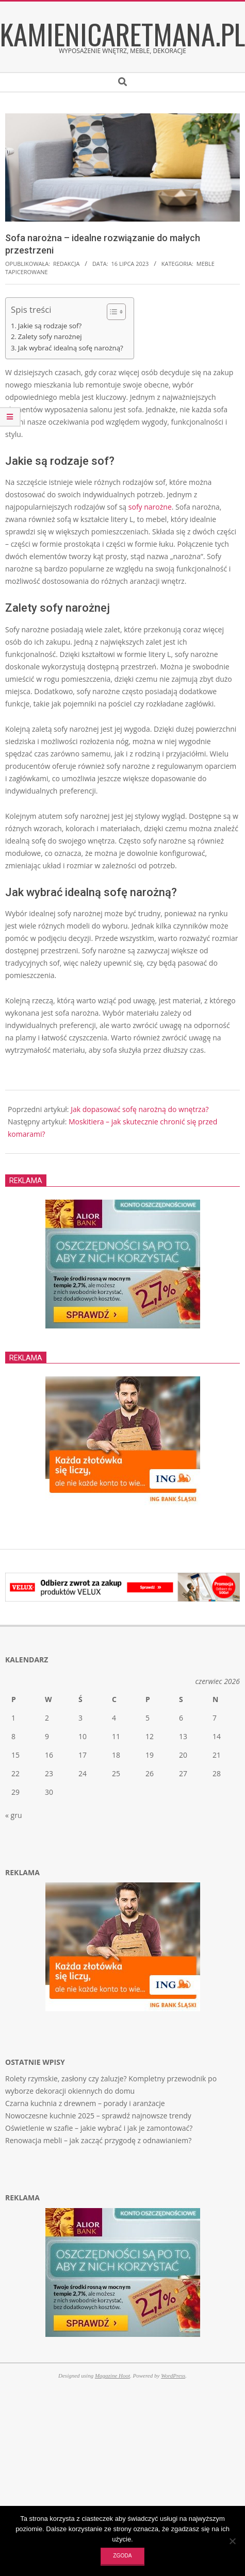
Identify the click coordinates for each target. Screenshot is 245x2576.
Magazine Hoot (112, 2375)
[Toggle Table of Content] (111, 312)
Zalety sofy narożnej (50, 336)
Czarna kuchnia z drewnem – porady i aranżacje (85, 2103)
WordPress (173, 2375)
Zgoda (122, 2555)
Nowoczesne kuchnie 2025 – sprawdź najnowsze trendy (98, 2115)
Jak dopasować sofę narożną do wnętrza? (139, 1109)
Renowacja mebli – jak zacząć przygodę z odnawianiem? (98, 2140)
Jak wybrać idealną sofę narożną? (70, 347)
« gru (13, 1815)
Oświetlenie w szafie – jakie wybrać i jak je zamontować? (98, 2128)
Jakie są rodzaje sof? (49, 325)
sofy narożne (150, 507)
